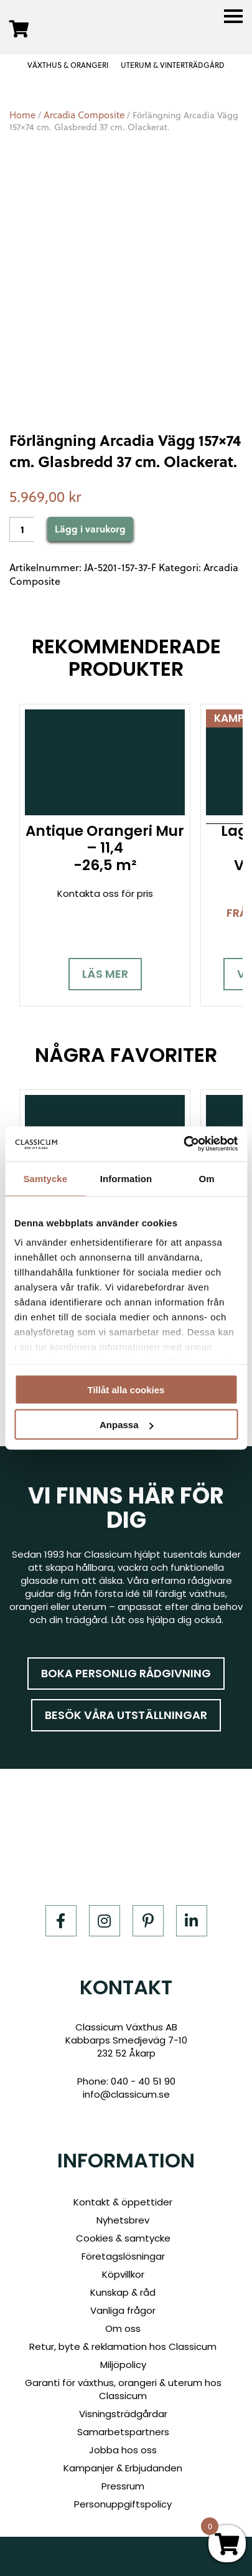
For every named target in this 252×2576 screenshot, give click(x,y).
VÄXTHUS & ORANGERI (67, 65)
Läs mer (105, 974)
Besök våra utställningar (126, 1715)
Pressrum (122, 2486)
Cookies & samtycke (123, 2238)
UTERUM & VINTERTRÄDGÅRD (173, 65)
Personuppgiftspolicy (123, 2504)
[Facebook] (61, 1920)
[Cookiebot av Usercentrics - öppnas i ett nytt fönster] (183, 1144)
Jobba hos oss (123, 2449)
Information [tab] (126, 1178)
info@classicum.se (126, 2094)
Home (22, 114)
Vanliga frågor (123, 2310)
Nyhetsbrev (122, 2220)
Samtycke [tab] (45, 1178)
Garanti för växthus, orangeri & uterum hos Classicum (123, 2389)
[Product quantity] (21, 529)
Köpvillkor (123, 2274)
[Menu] (233, 16)
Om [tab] (207, 1178)
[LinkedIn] (191, 1920)
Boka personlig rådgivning (126, 1673)
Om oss (123, 2328)
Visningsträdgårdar (123, 2413)
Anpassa (127, 1424)
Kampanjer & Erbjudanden (122, 2467)
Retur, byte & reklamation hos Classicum (123, 2346)
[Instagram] (104, 1920)
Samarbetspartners (123, 2431)
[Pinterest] (148, 1920)
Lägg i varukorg (90, 529)
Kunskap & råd (123, 2292)
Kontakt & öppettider (122, 2202)
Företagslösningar (123, 2256)
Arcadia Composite (84, 114)
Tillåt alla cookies (126, 1389)
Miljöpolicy (123, 2364)
